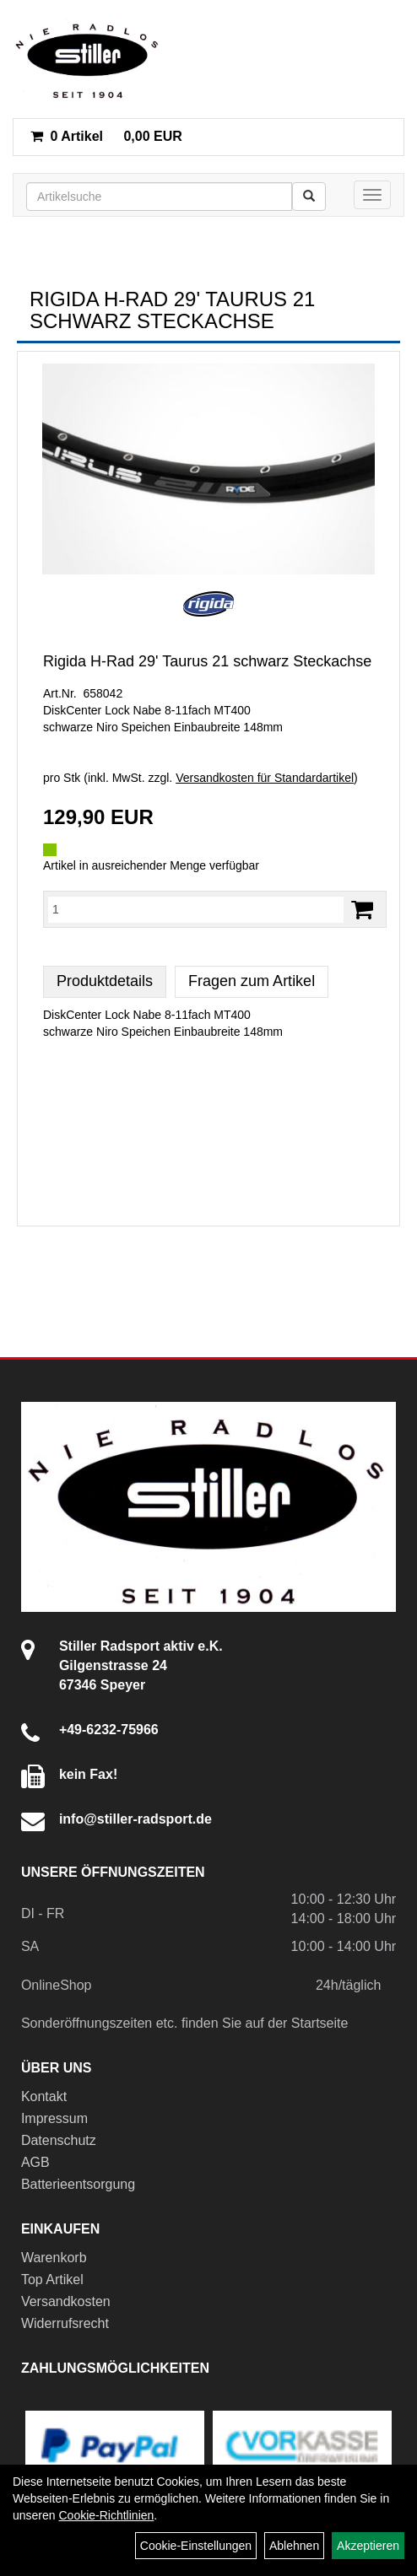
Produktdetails (105, 981)
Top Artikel (52, 2279)
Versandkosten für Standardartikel (265, 777)
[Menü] (372, 195)
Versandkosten (66, 2301)
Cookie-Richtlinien (106, 2515)
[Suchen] (309, 196)
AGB (35, 2162)
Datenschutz (58, 2140)
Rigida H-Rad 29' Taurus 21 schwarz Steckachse (207, 661)
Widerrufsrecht (65, 2323)
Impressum (54, 2118)
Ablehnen (294, 2545)
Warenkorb (54, 2257)
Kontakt (44, 2096)
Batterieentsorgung (78, 2184)
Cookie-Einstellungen (196, 2545)
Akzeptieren (368, 2545)
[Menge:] (196, 909)
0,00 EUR (106, 136)
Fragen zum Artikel (251, 981)
